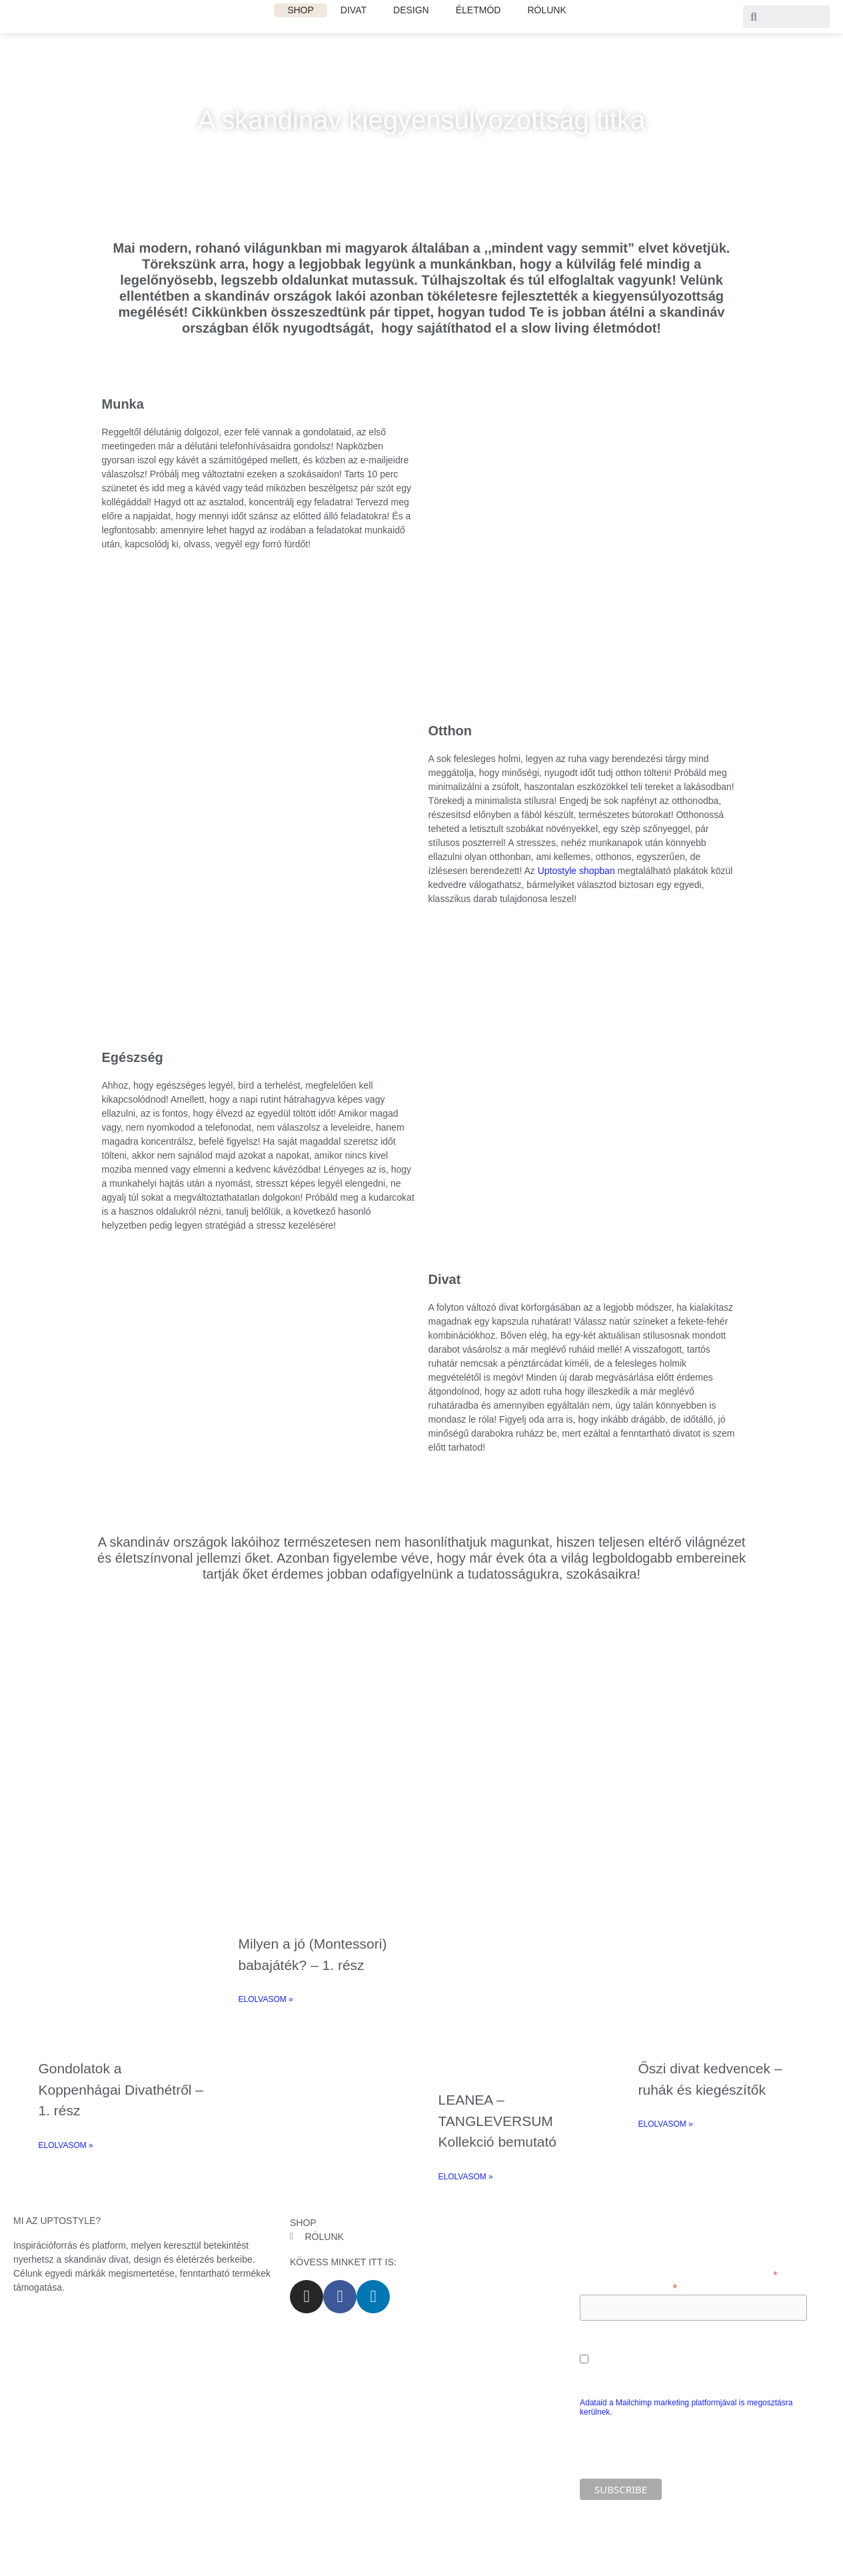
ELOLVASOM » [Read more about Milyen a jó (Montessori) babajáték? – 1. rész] (266, 1999)
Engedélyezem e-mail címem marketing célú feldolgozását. (693, 2359)
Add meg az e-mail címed (628, 2287)
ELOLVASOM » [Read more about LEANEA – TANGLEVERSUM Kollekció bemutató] (465, 2176)
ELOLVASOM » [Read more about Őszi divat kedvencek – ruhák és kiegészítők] (665, 2124)
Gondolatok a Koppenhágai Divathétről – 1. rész (121, 2089)
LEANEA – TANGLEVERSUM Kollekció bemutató (497, 2120)
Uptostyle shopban (576, 870)
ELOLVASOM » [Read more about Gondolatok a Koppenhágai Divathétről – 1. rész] (66, 2145)
